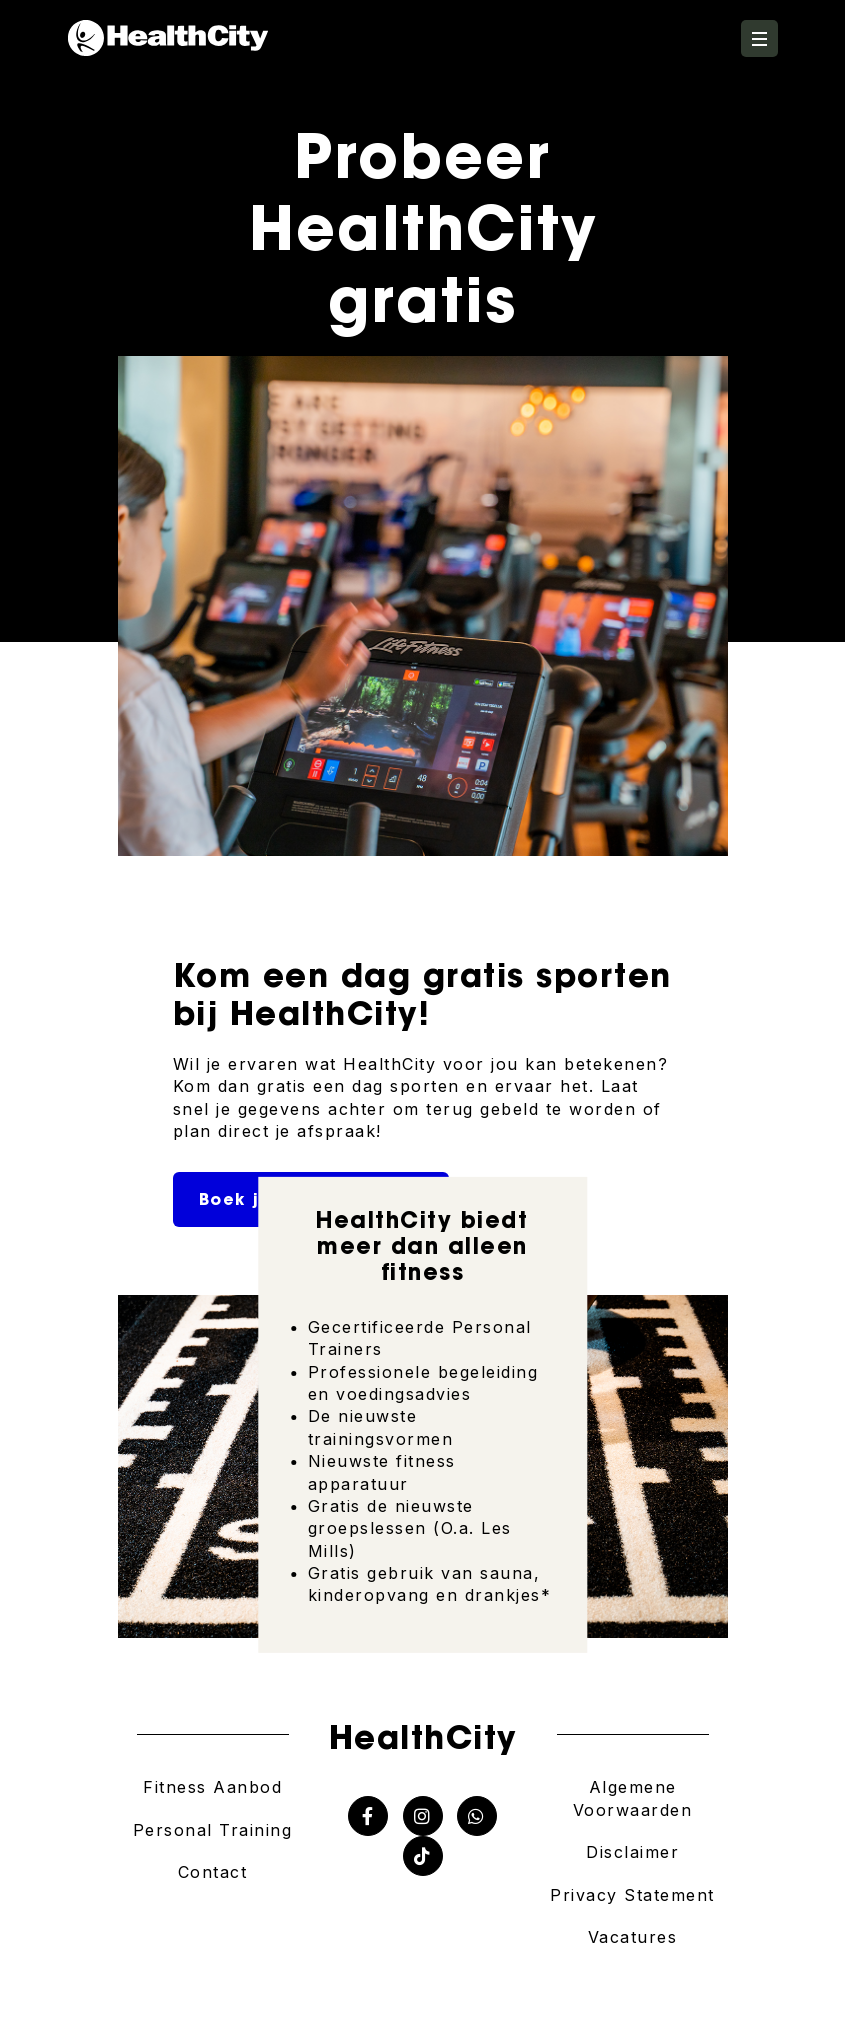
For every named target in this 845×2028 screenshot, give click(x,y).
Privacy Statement (632, 1895)
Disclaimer (632, 1852)
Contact (213, 1872)
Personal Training (213, 1830)
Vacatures (633, 1937)
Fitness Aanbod (212, 1787)
